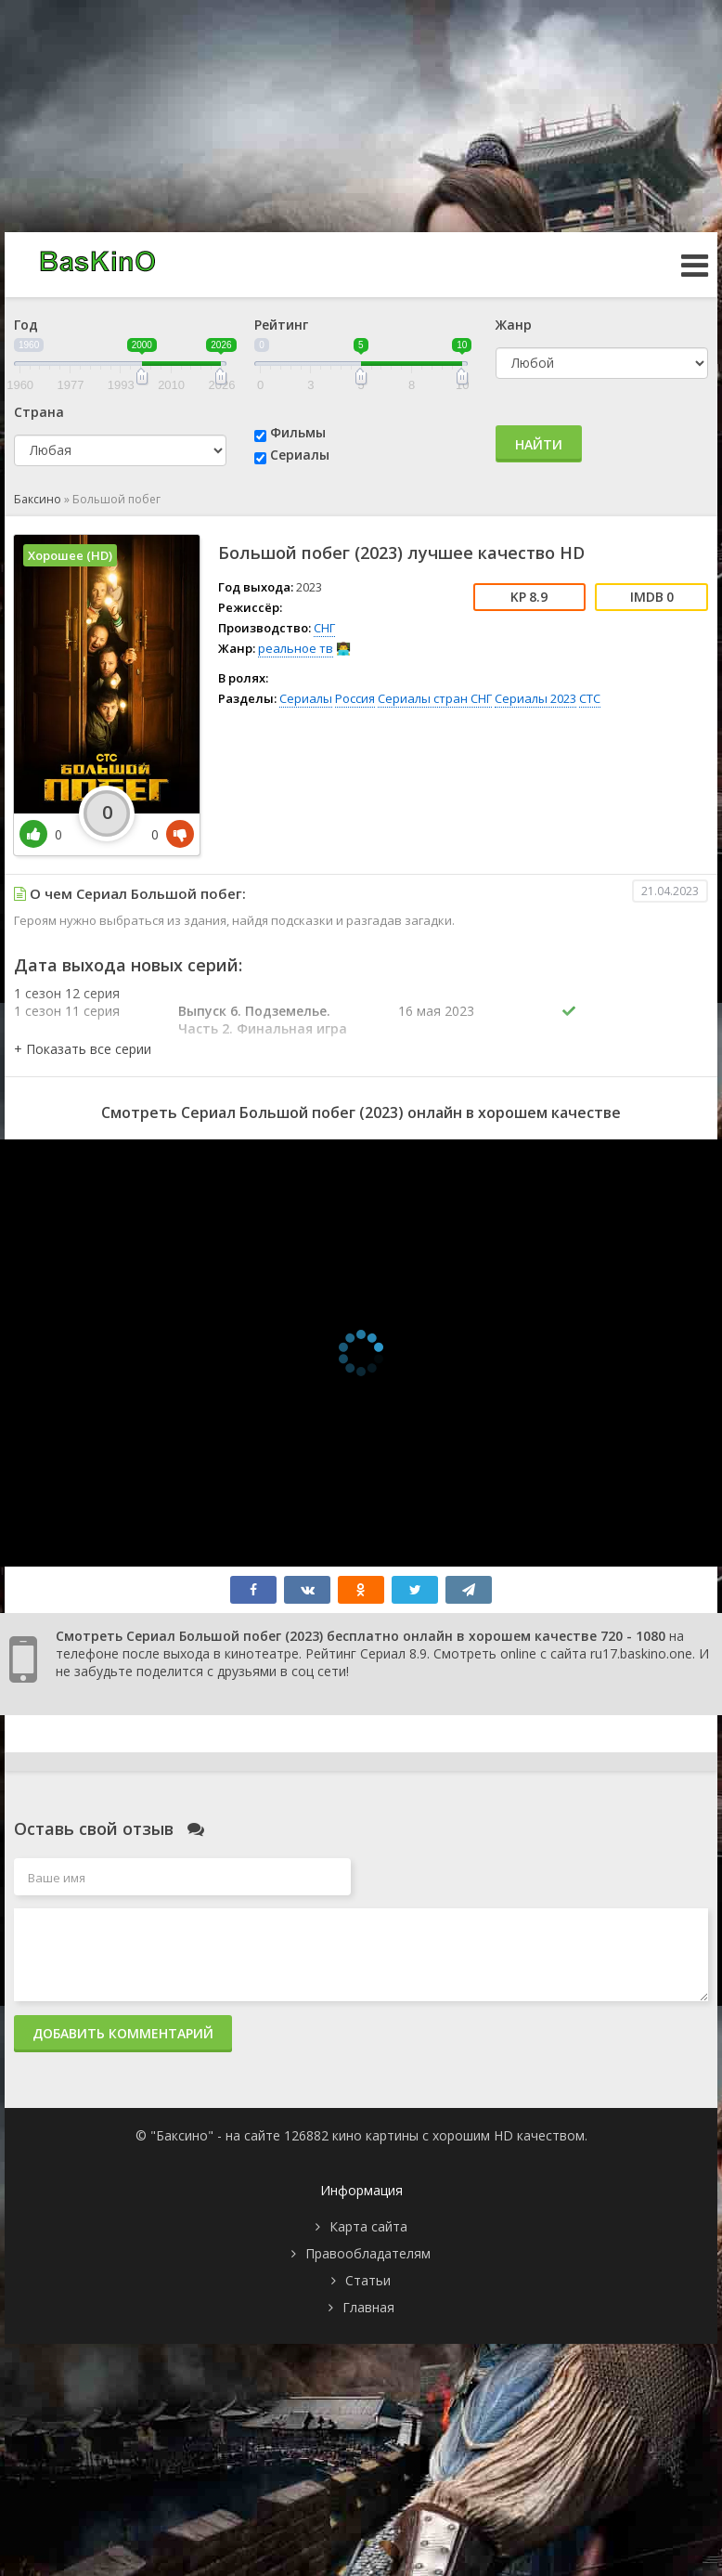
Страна (39, 412)
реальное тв (295, 648)
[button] (82, 1049)
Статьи (368, 2280)
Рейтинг (281, 324)
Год (26, 324)
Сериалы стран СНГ (435, 698)
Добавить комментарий (122, 2033)
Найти (538, 444)
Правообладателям (368, 2253)
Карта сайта (368, 2226)
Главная (368, 2307)
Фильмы (298, 432)
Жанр (514, 324)
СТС (589, 698)
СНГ (324, 627)
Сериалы (299, 454)
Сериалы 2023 (535, 698)
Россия (355, 698)
